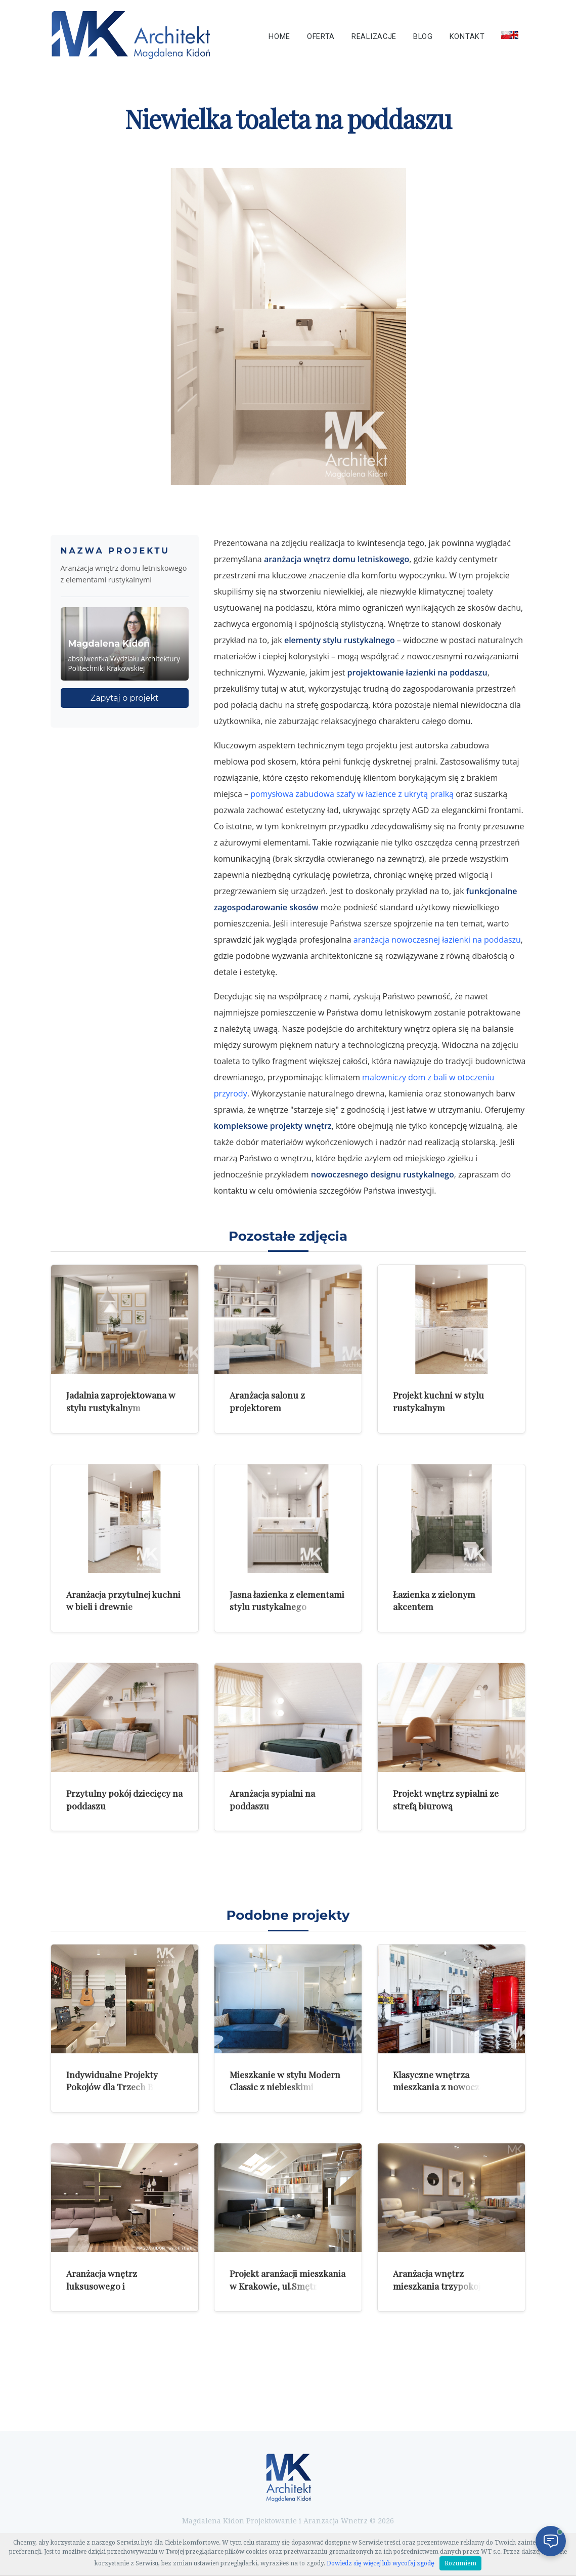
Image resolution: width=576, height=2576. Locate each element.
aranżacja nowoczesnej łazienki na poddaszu (437, 939)
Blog (423, 36)
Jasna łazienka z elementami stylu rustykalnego (287, 1600)
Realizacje (373, 36)
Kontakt (467, 36)
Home (279, 36)
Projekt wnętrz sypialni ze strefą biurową (446, 1799)
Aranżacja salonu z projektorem (267, 1401)
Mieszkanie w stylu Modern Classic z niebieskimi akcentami (285, 2086)
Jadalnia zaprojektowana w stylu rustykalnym (120, 1401)
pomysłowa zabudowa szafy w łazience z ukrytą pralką (352, 793)
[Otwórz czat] (551, 2541)
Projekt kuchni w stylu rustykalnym (438, 1401)
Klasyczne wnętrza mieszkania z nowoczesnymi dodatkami (451, 2086)
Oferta (321, 36)
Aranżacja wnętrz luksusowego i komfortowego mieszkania (120, 2285)
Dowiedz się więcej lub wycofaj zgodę (380, 2563)
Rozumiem (460, 2563)
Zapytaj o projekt (125, 698)
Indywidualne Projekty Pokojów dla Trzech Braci (117, 2080)
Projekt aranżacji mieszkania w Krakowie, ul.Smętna (287, 2279)
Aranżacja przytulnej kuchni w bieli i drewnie (123, 1600)
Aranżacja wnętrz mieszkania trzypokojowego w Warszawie (450, 2285)
